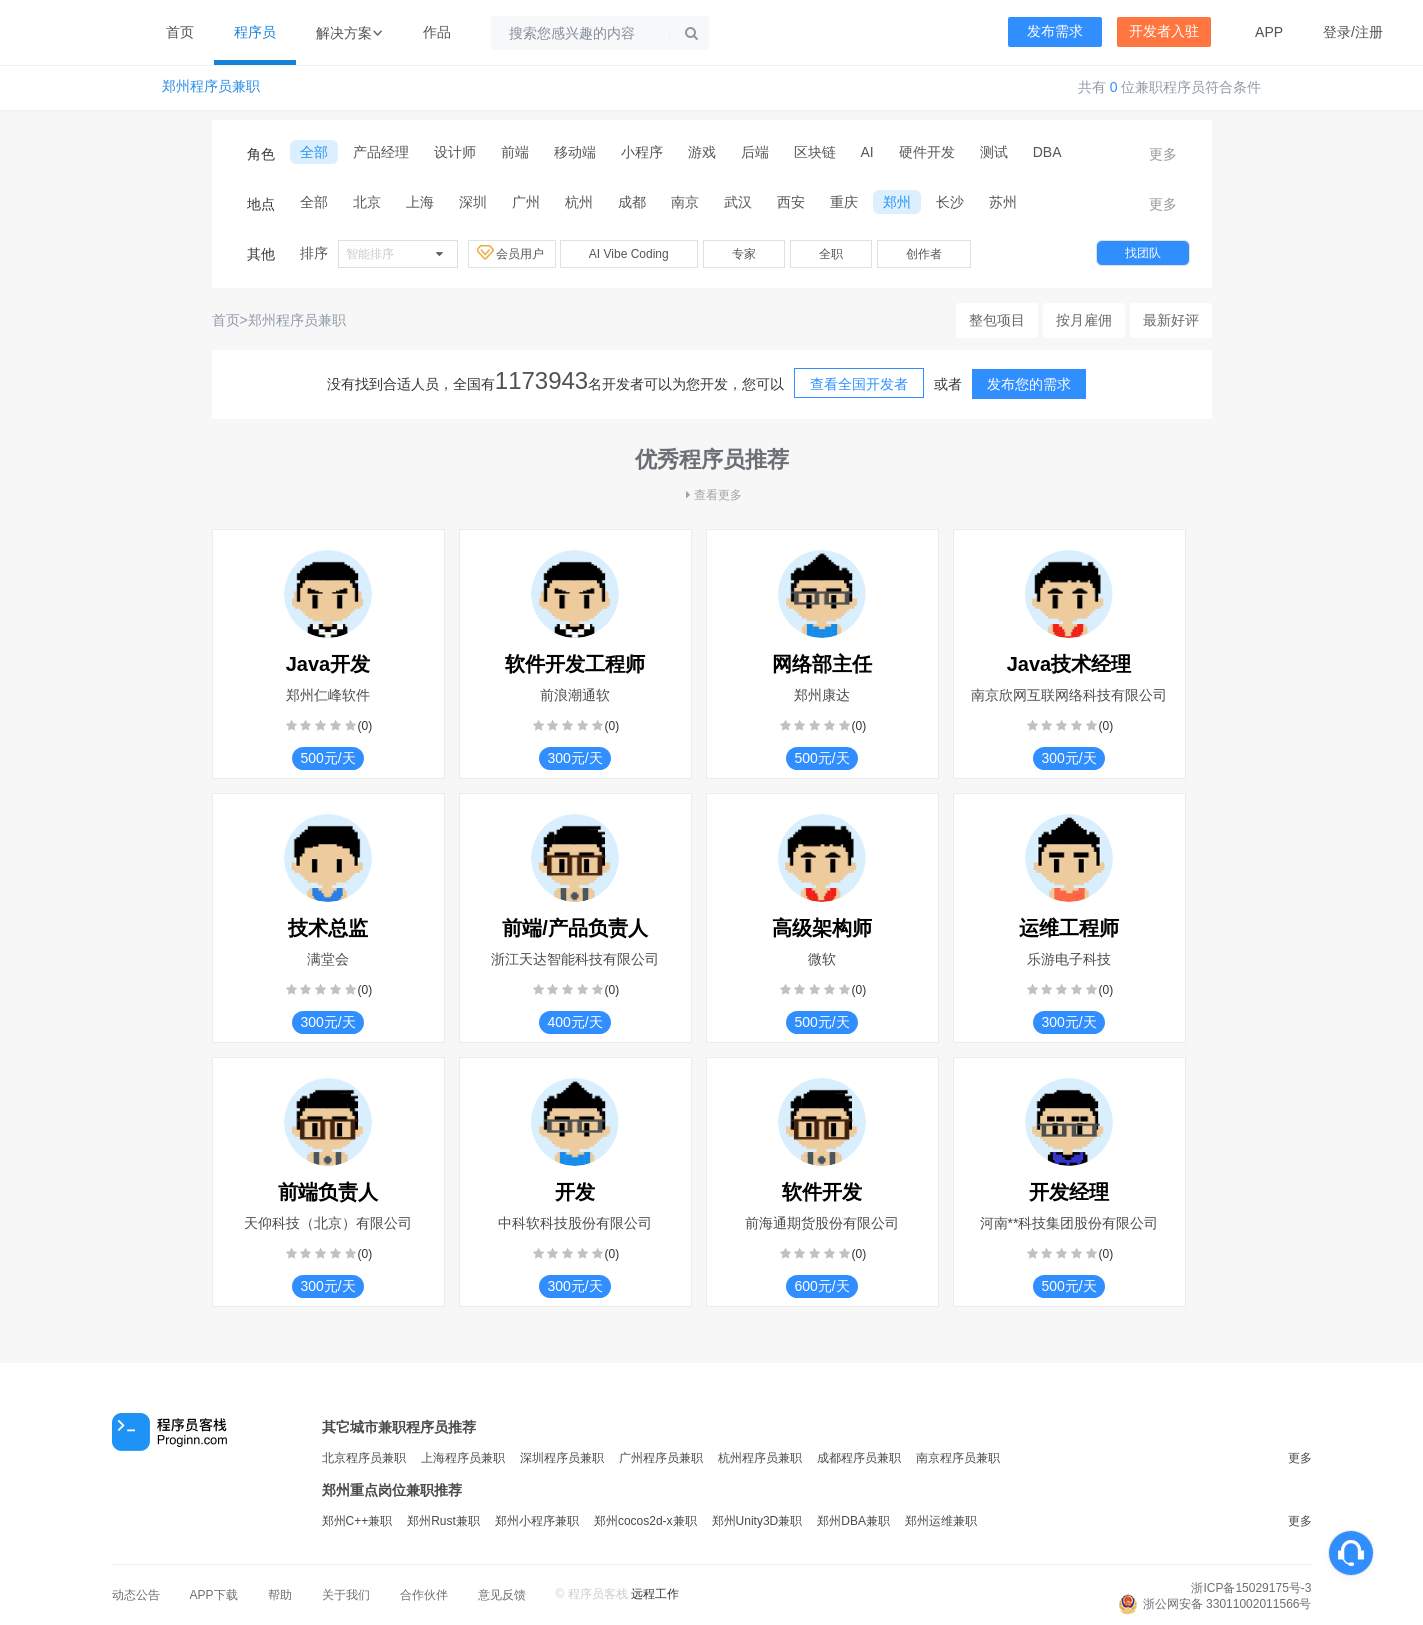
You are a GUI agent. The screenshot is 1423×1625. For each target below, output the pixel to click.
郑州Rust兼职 (443, 1521)
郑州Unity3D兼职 (757, 1521)
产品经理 (381, 152)
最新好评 (1171, 320)
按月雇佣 (1084, 320)
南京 (685, 202)
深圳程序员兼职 (562, 1458)
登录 (1337, 32)
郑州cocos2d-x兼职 (645, 1521)
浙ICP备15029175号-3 (1251, 1588)
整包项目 (997, 320)
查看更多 (712, 495)
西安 (791, 202)
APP (1269, 32)
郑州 (897, 202)
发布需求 (1055, 31)
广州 (526, 202)
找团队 (1143, 253)
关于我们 (346, 1595)
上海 (420, 202)
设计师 (455, 152)
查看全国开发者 (859, 384)
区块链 (815, 152)
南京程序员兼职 (958, 1458)
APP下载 (214, 1595)
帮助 (280, 1595)
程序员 (255, 32)
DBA (1047, 152)
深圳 (473, 202)
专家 (744, 254)
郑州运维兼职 (941, 1521)
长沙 (950, 202)
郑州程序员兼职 (211, 86)
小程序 (642, 152)
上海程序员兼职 (463, 1458)
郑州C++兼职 (357, 1521)
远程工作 (655, 1594)
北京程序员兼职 (364, 1458)
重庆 (844, 202)
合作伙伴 (424, 1595)
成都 (632, 202)
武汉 (738, 202)
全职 (831, 254)
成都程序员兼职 (859, 1458)
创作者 (924, 254)
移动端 (575, 152)
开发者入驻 (1164, 31)
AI (867, 152)
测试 (994, 152)
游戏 (702, 152)
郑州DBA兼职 (853, 1521)
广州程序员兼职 (661, 1458)
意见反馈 (502, 1595)
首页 (180, 32)
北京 (367, 202)
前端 (515, 152)
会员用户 (512, 253)
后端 (755, 152)
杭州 (579, 202)
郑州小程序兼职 (537, 1521)
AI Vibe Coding (629, 254)
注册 (1369, 32)
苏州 (1003, 202)
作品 (437, 32)
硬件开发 (927, 152)
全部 (314, 152)
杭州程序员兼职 (760, 1458)
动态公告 (136, 1595)
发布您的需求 (1029, 384)
